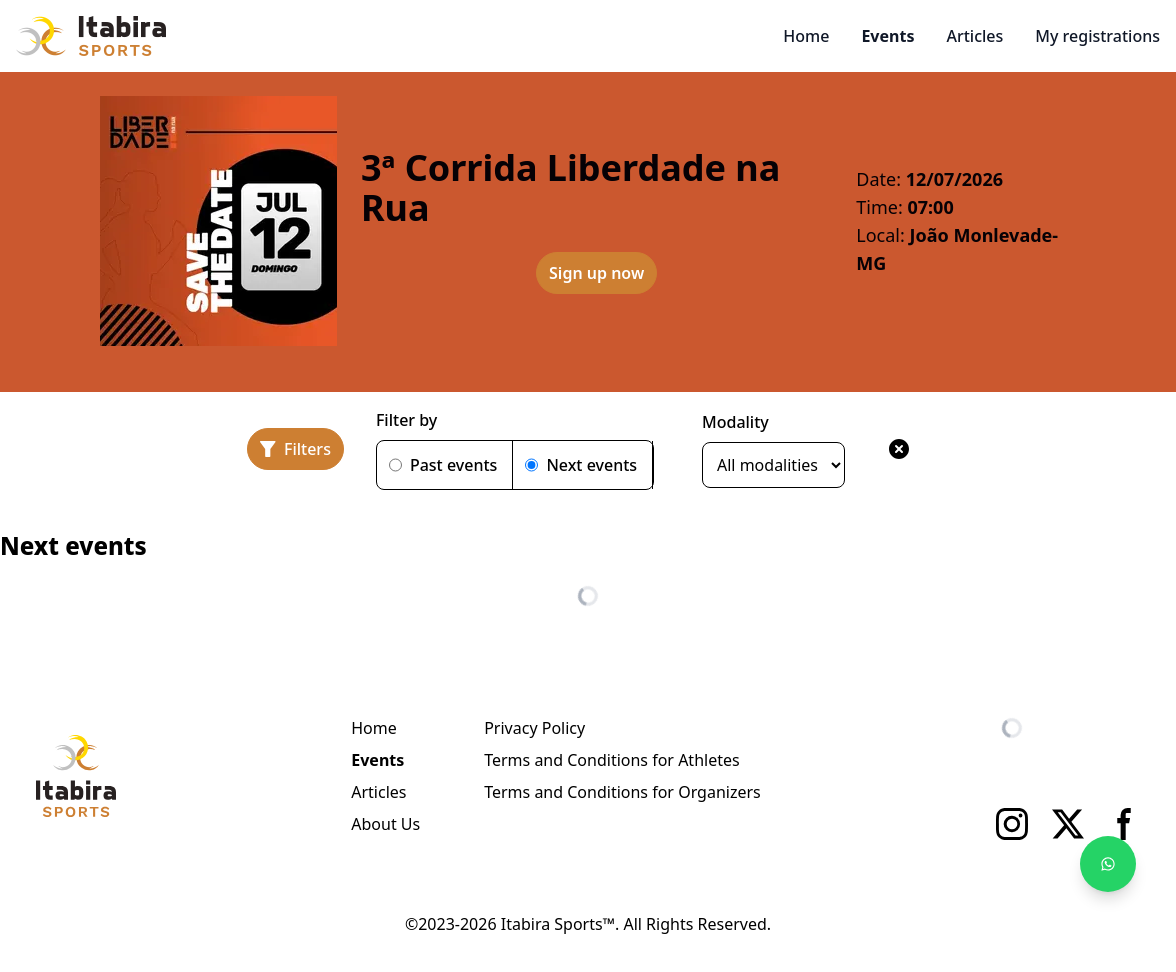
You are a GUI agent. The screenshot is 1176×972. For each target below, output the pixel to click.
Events (887, 36)
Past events (453, 465)
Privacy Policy (534, 728)
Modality (735, 422)
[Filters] (295, 449)
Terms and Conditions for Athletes (611, 760)
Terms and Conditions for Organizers (622, 792)
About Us (385, 824)
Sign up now (596, 273)
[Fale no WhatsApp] (1108, 864)
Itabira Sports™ (558, 924)
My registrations (1097, 36)
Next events (591, 465)
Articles (974, 36)
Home (806, 36)
